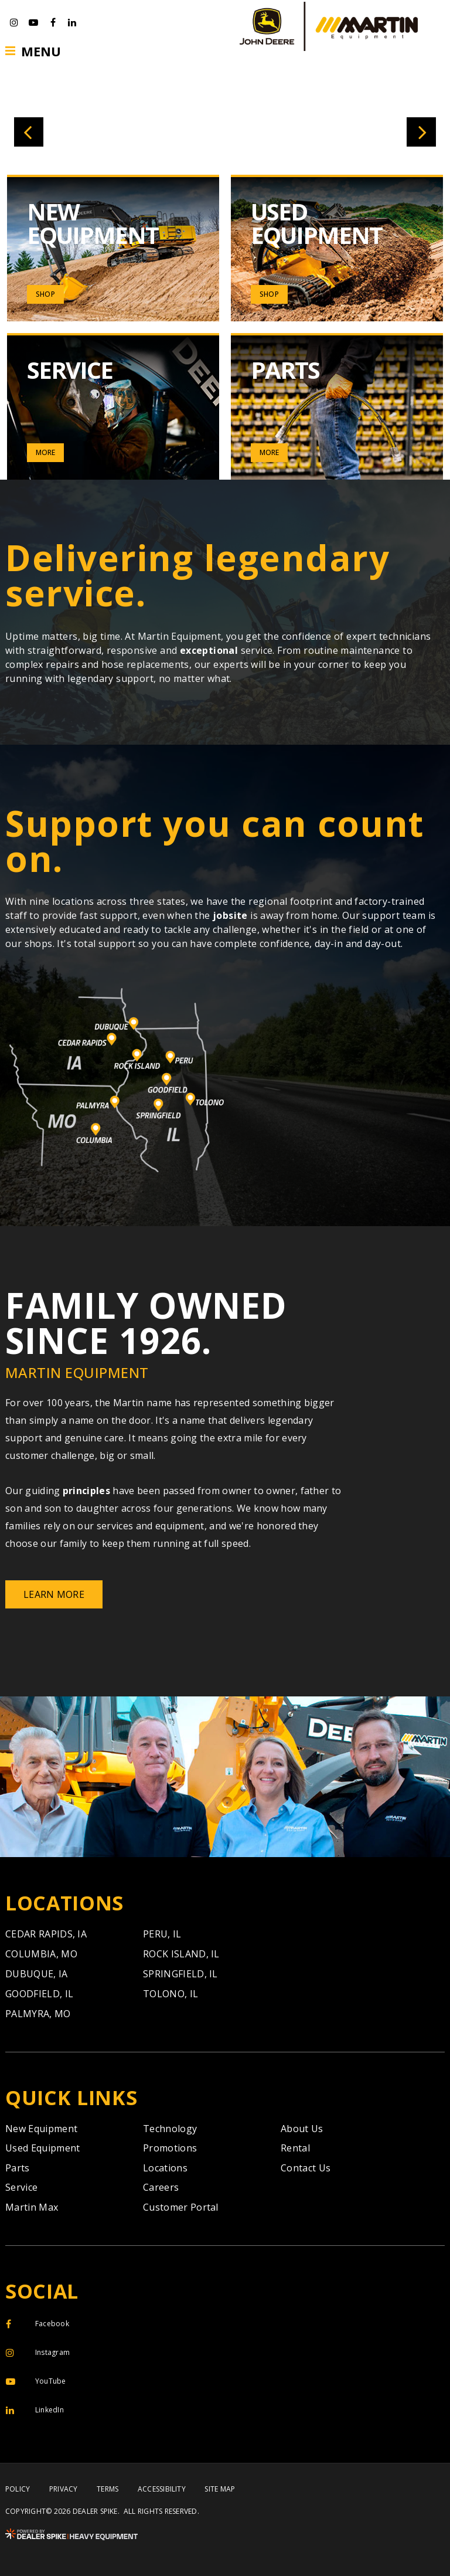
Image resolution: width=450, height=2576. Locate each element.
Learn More (53, 1594)
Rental (295, 2148)
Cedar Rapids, (46, 1934)
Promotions (170, 2148)
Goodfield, (39, 1993)
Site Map (219, 2489)
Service (21, 2187)
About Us (302, 2128)
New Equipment (41, 2128)
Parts (17, 2168)
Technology (170, 2128)
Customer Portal (181, 2207)
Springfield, (180, 1973)
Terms (107, 2489)
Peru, (162, 1934)
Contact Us (305, 2168)
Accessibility (162, 2489)
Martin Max (31, 2207)
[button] (28, 132)
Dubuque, (36, 1973)
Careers (161, 2187)
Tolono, (170, 1993)
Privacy (63, 2489)
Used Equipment (42, 2148)
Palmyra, (38, 2013)
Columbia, (41, 1954)
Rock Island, (181, 1954)
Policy (17, 2489)
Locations (165, 2168)
